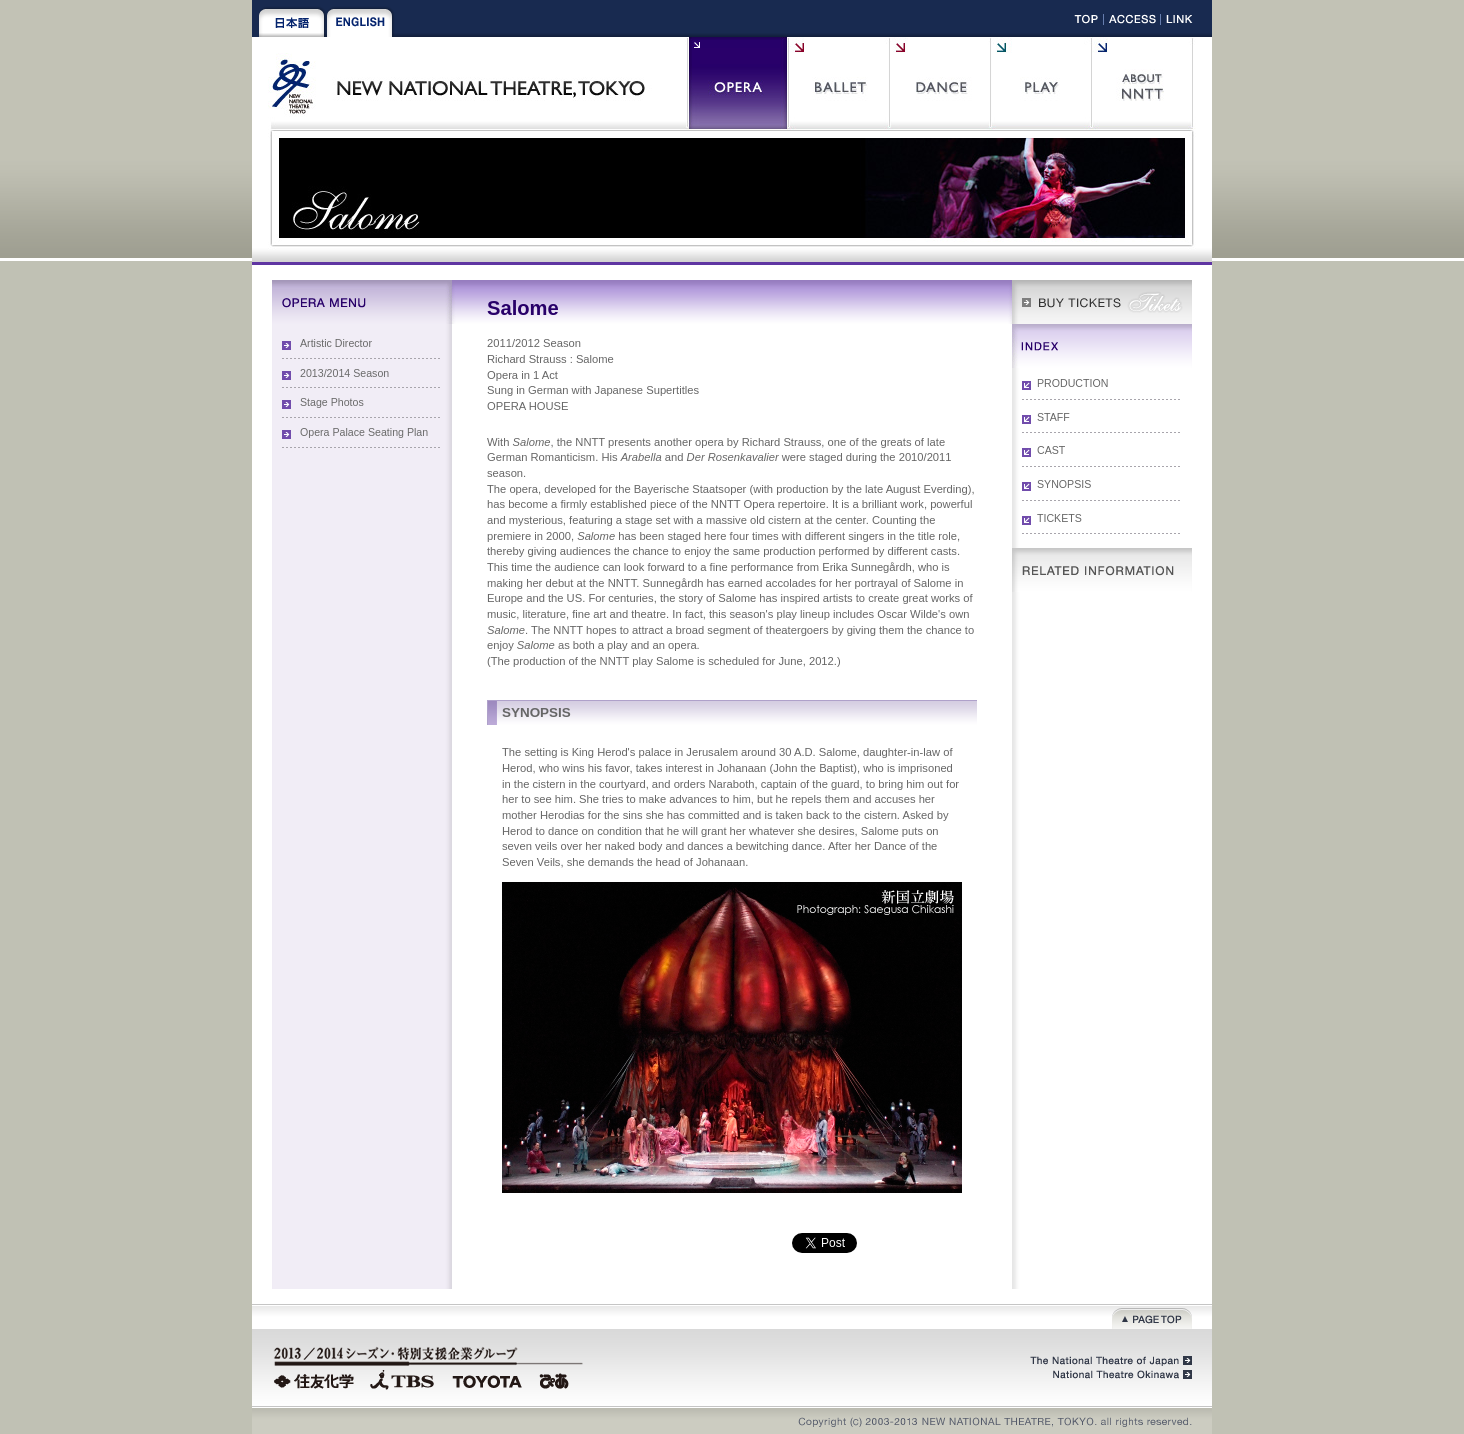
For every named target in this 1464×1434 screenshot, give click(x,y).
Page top (1152, 1316)
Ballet (838, 83)
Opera (737, 83)
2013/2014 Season (344, 373)
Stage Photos (332, 402)
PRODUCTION (1072, 383)
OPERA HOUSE (527, 406)
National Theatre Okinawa (1117, 1375)
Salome (675, 661)
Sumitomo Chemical (316, 1379)
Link (1179, 22)
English (359, 23)
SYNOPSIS (1064, 484)
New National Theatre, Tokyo (466, 83)
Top (1086, 22)
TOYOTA (488, 1379)
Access (1132, 22)
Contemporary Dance (939, 83)
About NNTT (1141, 83)
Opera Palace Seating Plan (364, 432)
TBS (402, 1379)
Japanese (291, 23)
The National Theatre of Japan (1109, 1361)
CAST (1051, 450)
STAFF (1053, 417)
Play (1040, 83)
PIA (557, 1379)
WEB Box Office (1102, 302)
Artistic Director (336, 343)
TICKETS (1059, 518)
